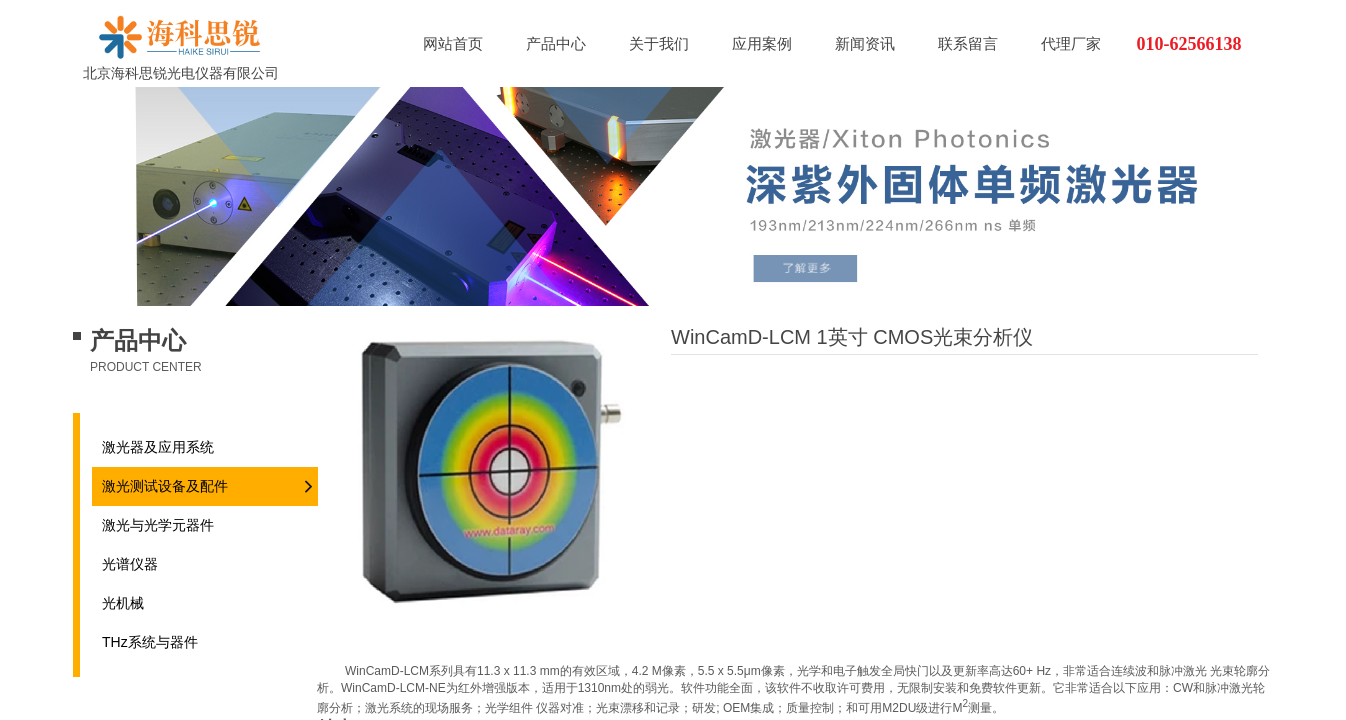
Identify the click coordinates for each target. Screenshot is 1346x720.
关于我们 (659, 43)
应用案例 (762, 43)
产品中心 (556, 43)
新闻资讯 (865, 43)
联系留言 (968, 43)
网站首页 (453, 43)
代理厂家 (1071, 43)
